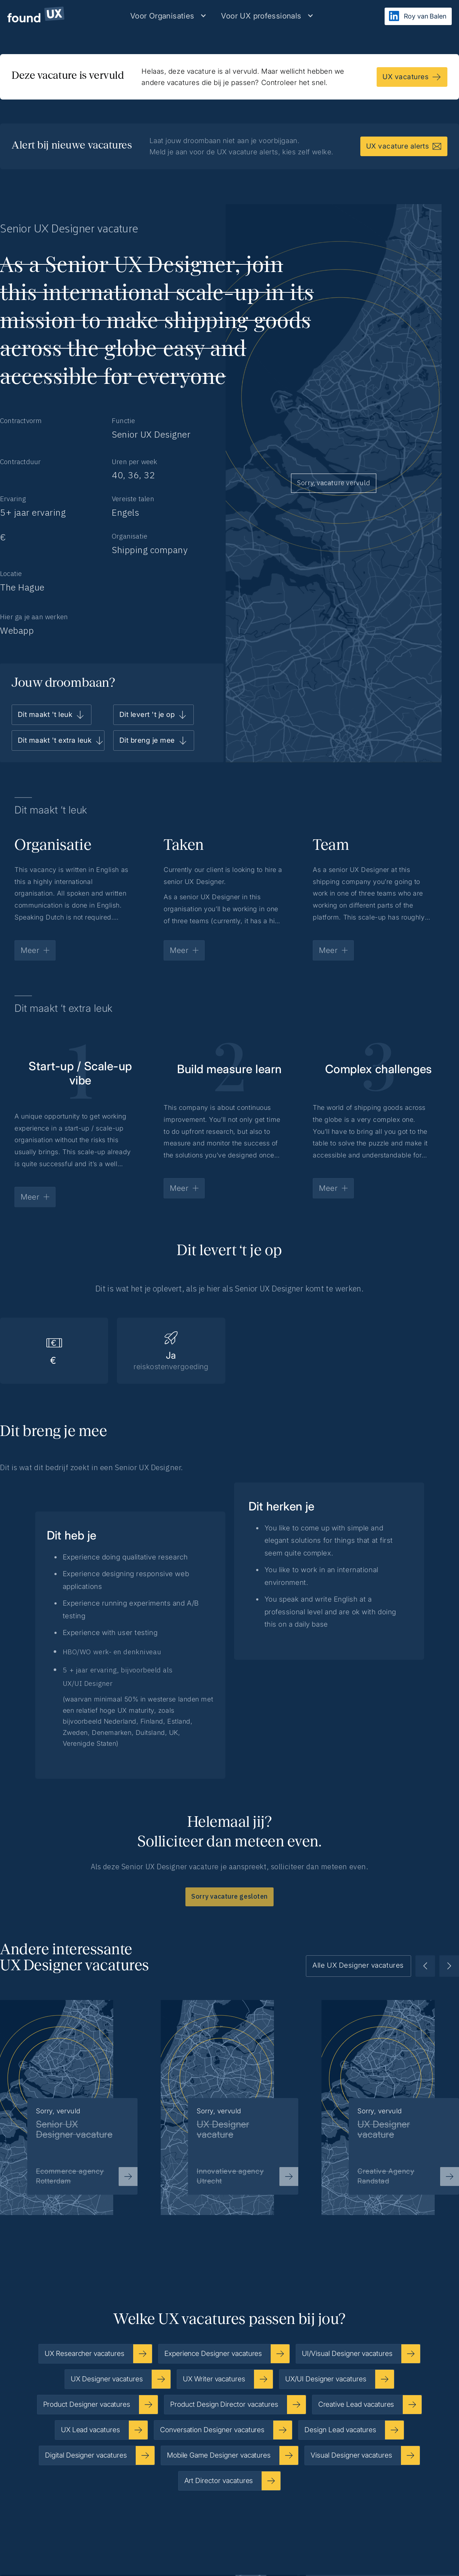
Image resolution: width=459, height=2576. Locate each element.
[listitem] (229, 2096)
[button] (168, 16)
